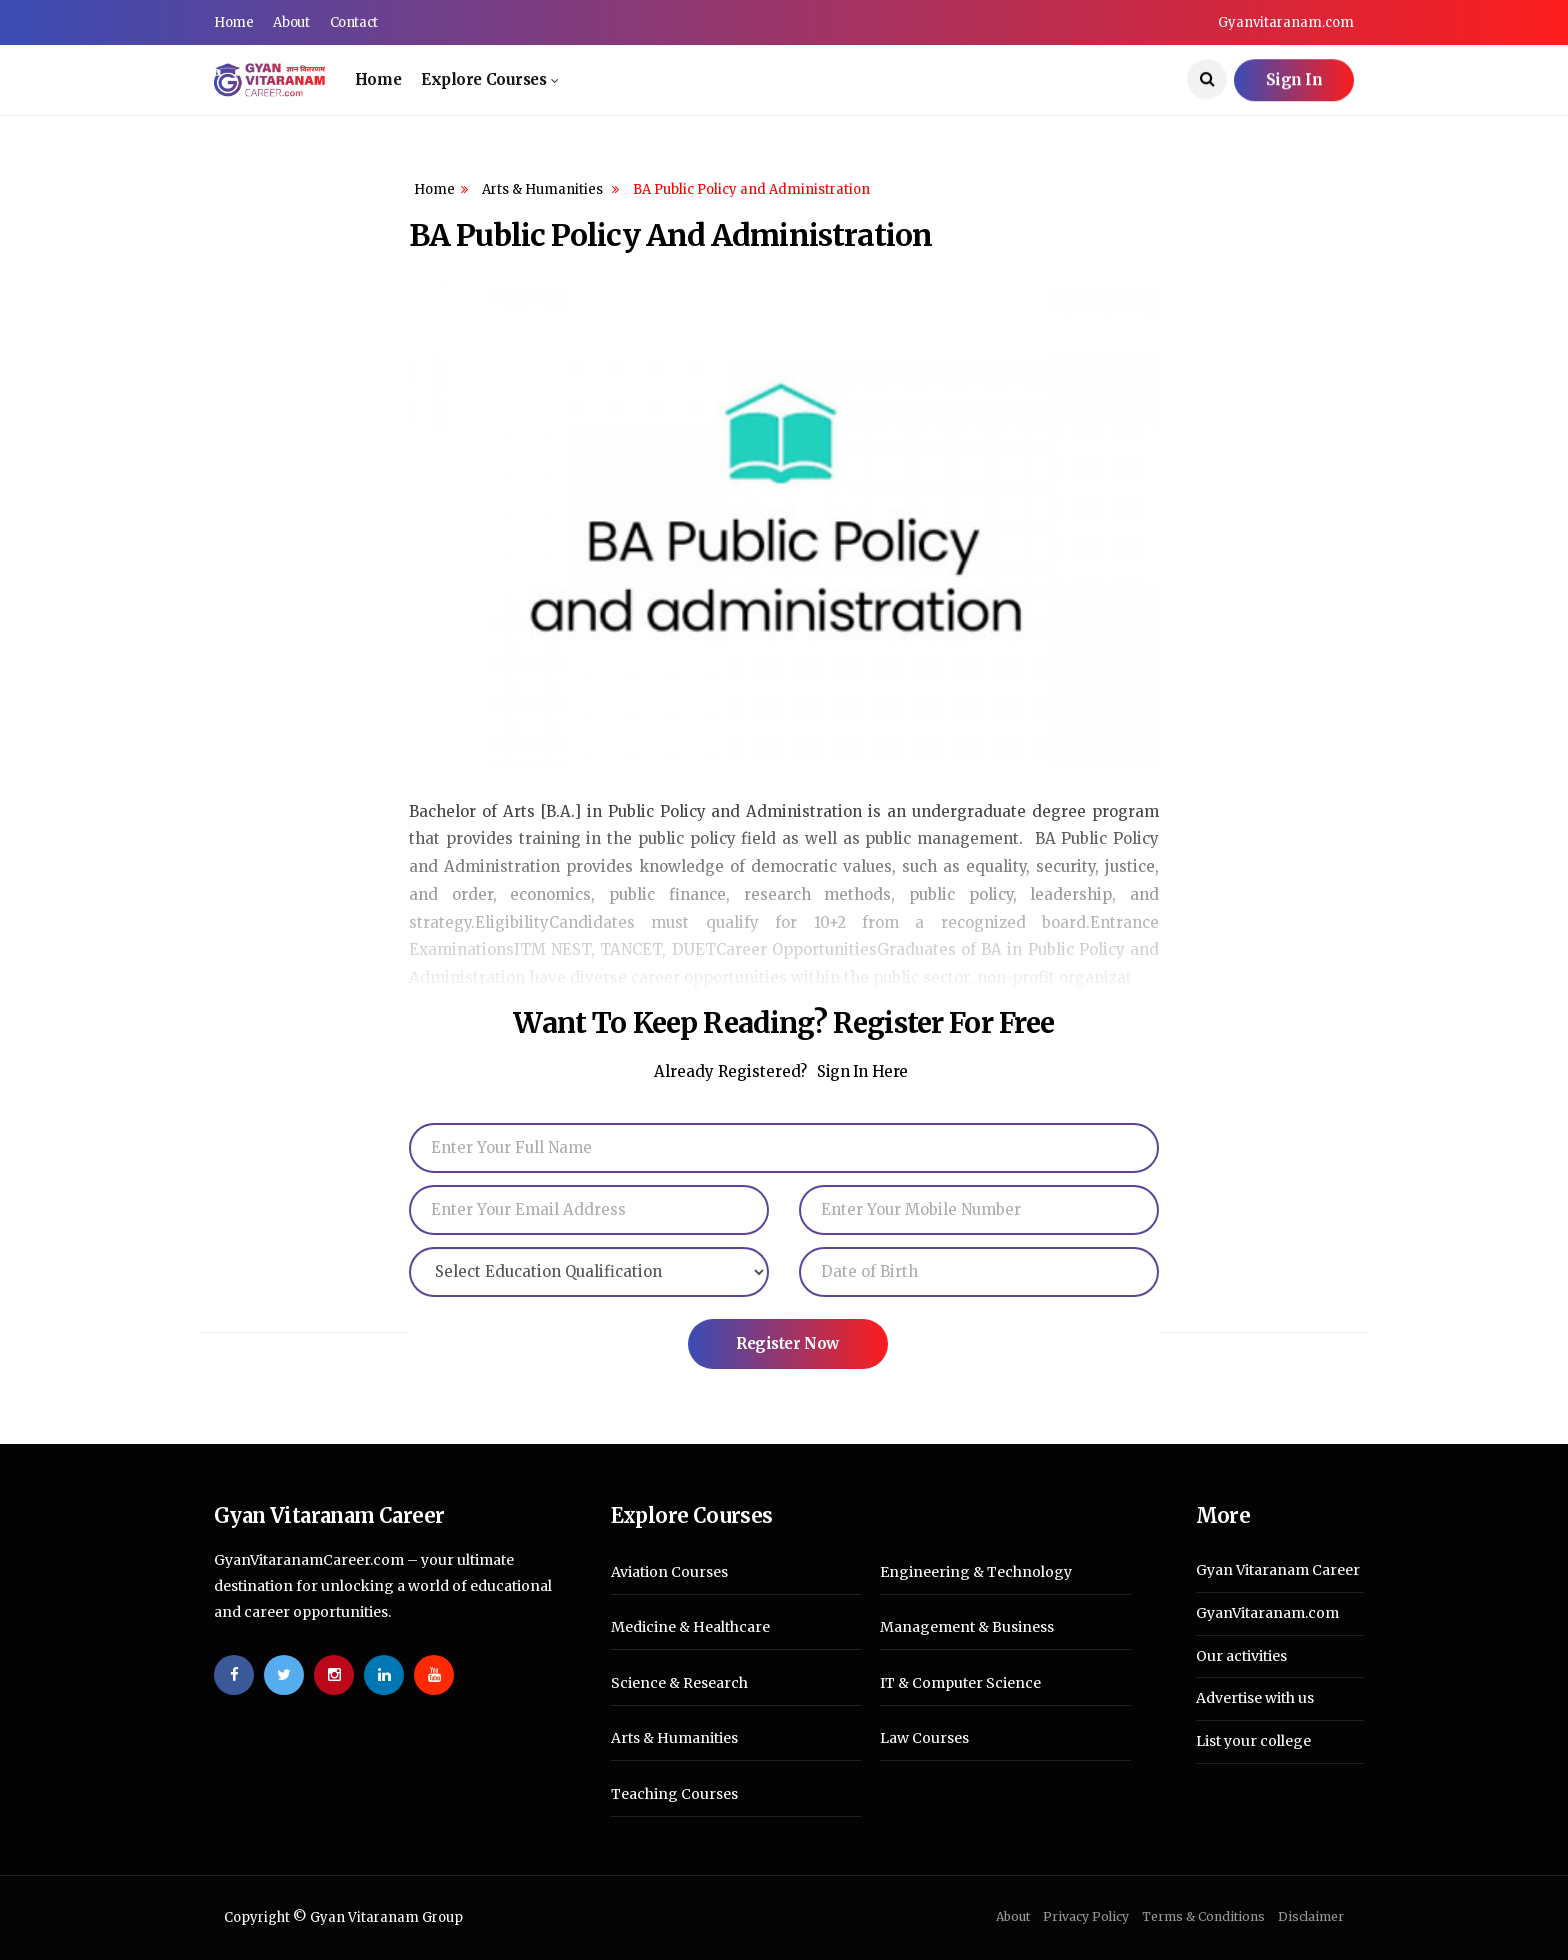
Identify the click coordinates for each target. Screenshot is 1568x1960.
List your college (1253, 1741)
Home (233, 22)
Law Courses (924, 1738)
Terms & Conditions (1203, 1916)
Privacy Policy (1086, 1916)
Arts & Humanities (544, 189)
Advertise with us (1255, 1698)
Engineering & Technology (976, 1572)
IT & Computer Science (960, 1683)
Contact (354, 22)
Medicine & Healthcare (690, 1627)
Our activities (1241, 1656)
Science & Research (679, 1683)
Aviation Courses (669, 1572)
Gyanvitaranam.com (1286, 22)
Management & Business (967, 1627)
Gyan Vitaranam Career (1278, 1570)
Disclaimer (1311, 1916)
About (291, 22)
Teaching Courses (674, 1794)
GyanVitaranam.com (1267, 1613)
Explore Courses (483, 79)
